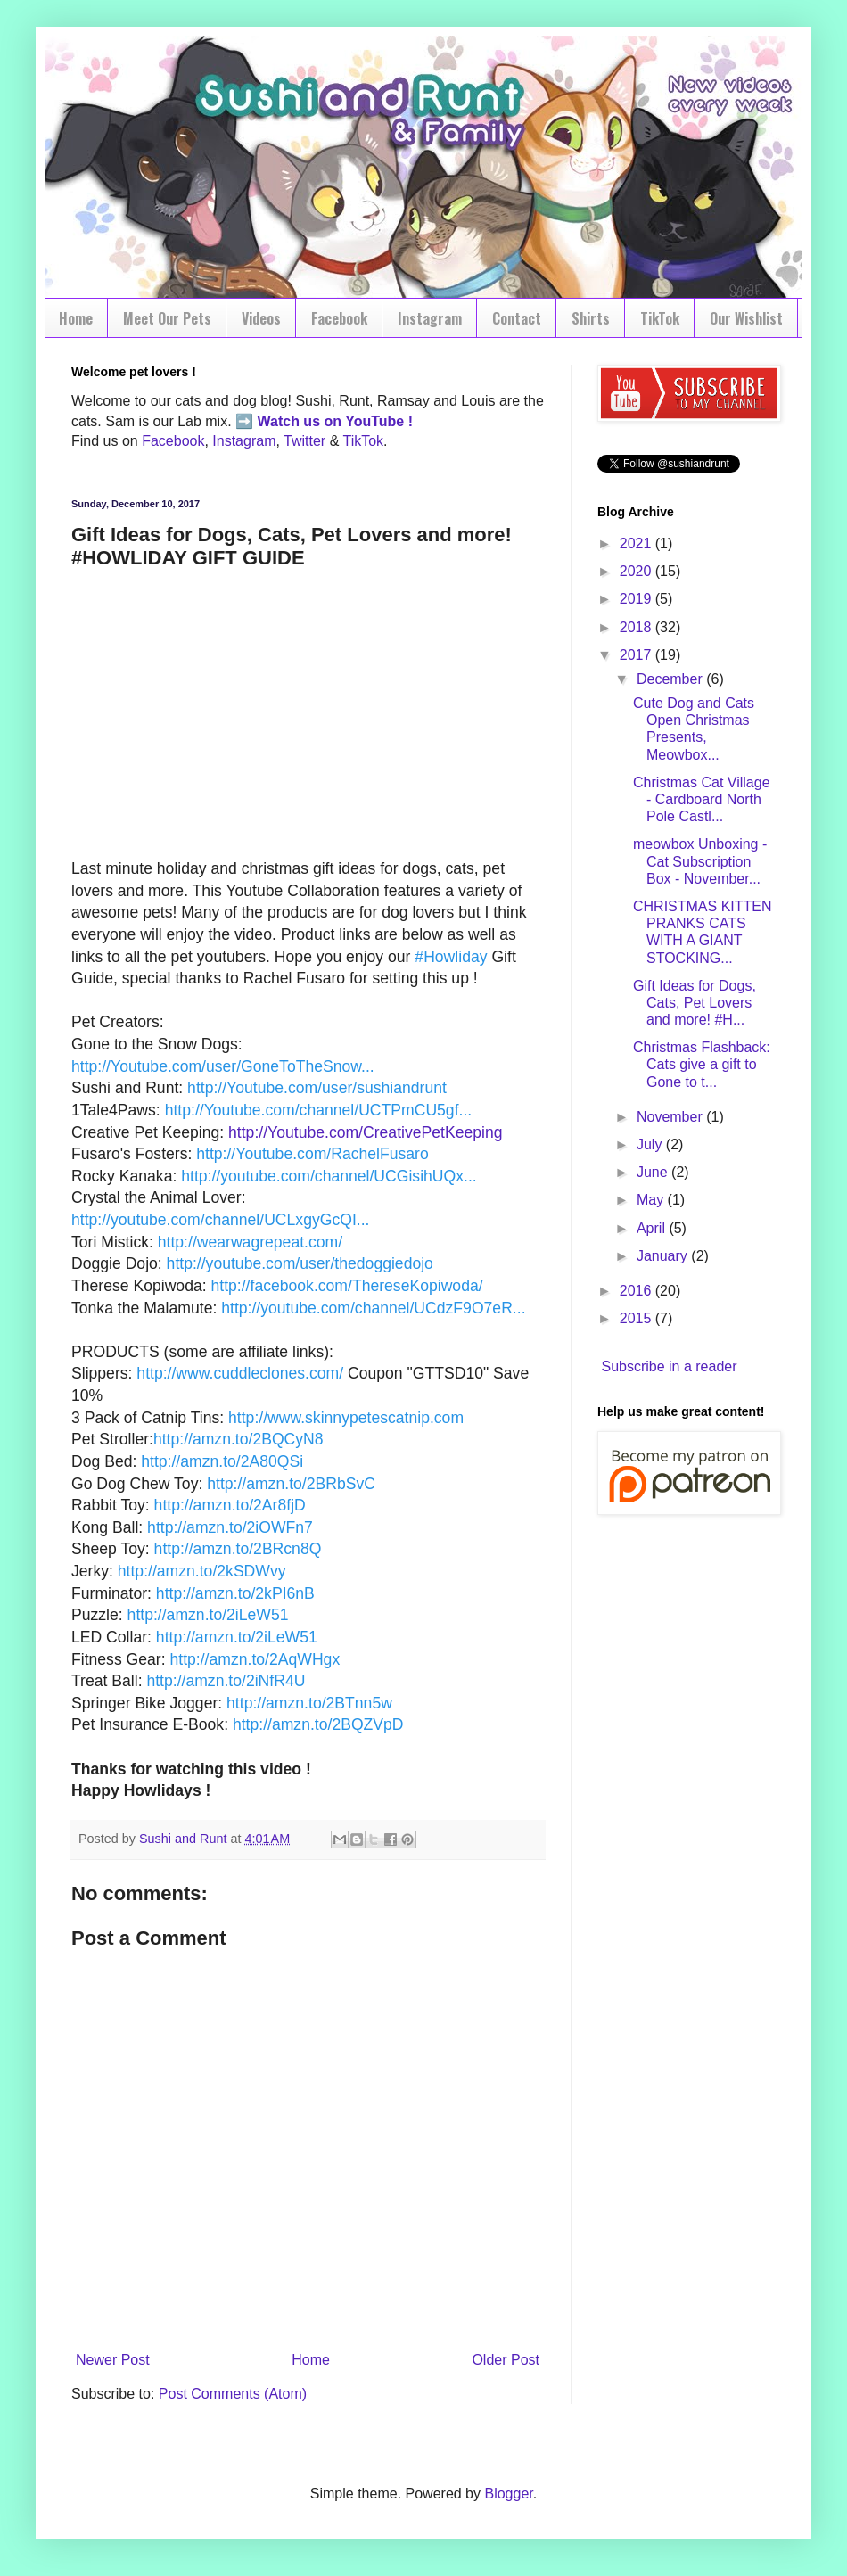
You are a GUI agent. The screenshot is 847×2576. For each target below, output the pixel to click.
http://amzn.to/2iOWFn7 (230, 1527)
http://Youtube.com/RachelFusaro (312, 1154)
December (671, 679)
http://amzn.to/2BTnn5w (309, 1703)
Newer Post (113, 2359)
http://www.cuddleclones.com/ (239, 1373)
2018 (637, 627)
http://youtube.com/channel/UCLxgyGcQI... (220, 1220)
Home (76, 318)
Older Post (505, 2359)
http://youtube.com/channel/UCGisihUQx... (329, 1176)
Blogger (508, 2493)
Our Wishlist (746, 318)
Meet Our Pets (167, 318)
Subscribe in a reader (668, 1366)
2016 (637, 1290)
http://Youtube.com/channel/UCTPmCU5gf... (319, 1110)
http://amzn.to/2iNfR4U (225, 1681)
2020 (637, 571)
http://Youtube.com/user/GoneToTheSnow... (222, 1066)
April (653, 1228)
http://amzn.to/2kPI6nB (235, 1593)
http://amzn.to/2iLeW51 (208, 1615)
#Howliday (451, 957)
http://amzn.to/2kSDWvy (202, 1571)
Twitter (304, 441)
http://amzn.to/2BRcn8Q (238, 1549)
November (671, 1116)
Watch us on (300, 421)
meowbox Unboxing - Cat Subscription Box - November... (700, 860)
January (664, 1255)
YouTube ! (377, 421)
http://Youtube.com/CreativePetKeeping (365, 1132)
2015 (637, 1318)
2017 (637, 655)
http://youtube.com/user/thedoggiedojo (300, 1263)
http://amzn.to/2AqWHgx (255, 1659)
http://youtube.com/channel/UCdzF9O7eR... (373, 1308)
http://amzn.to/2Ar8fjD (230, 1505)
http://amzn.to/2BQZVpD (318, 1724)
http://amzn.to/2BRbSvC (291, 1484)
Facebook (339, 318)
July (651, 1144)
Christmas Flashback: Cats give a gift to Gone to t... (701, 1064)
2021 (637, 543)
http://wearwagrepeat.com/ (250, 1242)
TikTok (659, 318)
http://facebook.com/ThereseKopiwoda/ (346, 1286)
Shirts (591, 318)
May (652, 1199)
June (654, 1172)
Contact (516, 318)
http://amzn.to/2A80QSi (222, 1461)
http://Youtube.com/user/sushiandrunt (317, 1088)
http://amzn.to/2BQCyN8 (238, 1439)
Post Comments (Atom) (233, 2393)
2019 (637, 598)
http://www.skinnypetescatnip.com (346, 1418)
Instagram (430, 318)
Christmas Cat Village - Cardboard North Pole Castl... (701, 799)
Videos (261, 318)
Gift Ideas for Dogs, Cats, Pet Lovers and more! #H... (694, 1002)
